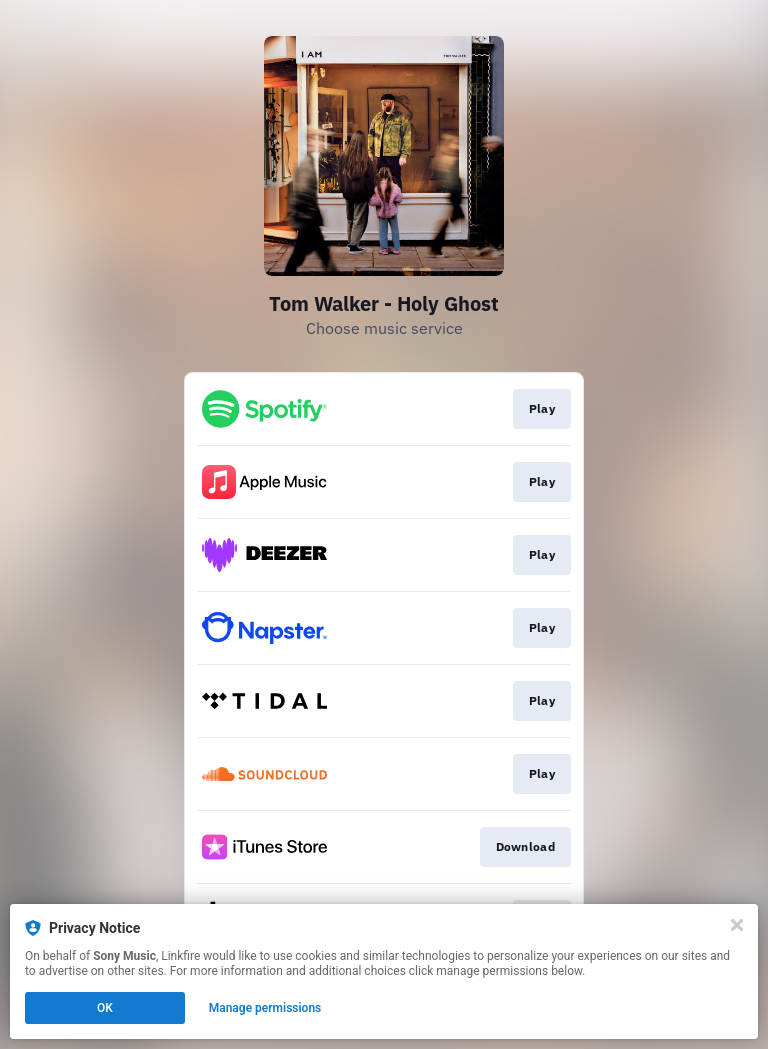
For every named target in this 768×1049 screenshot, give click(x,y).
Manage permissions (265, 1008)
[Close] (737, 925)
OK (105, 1008)
